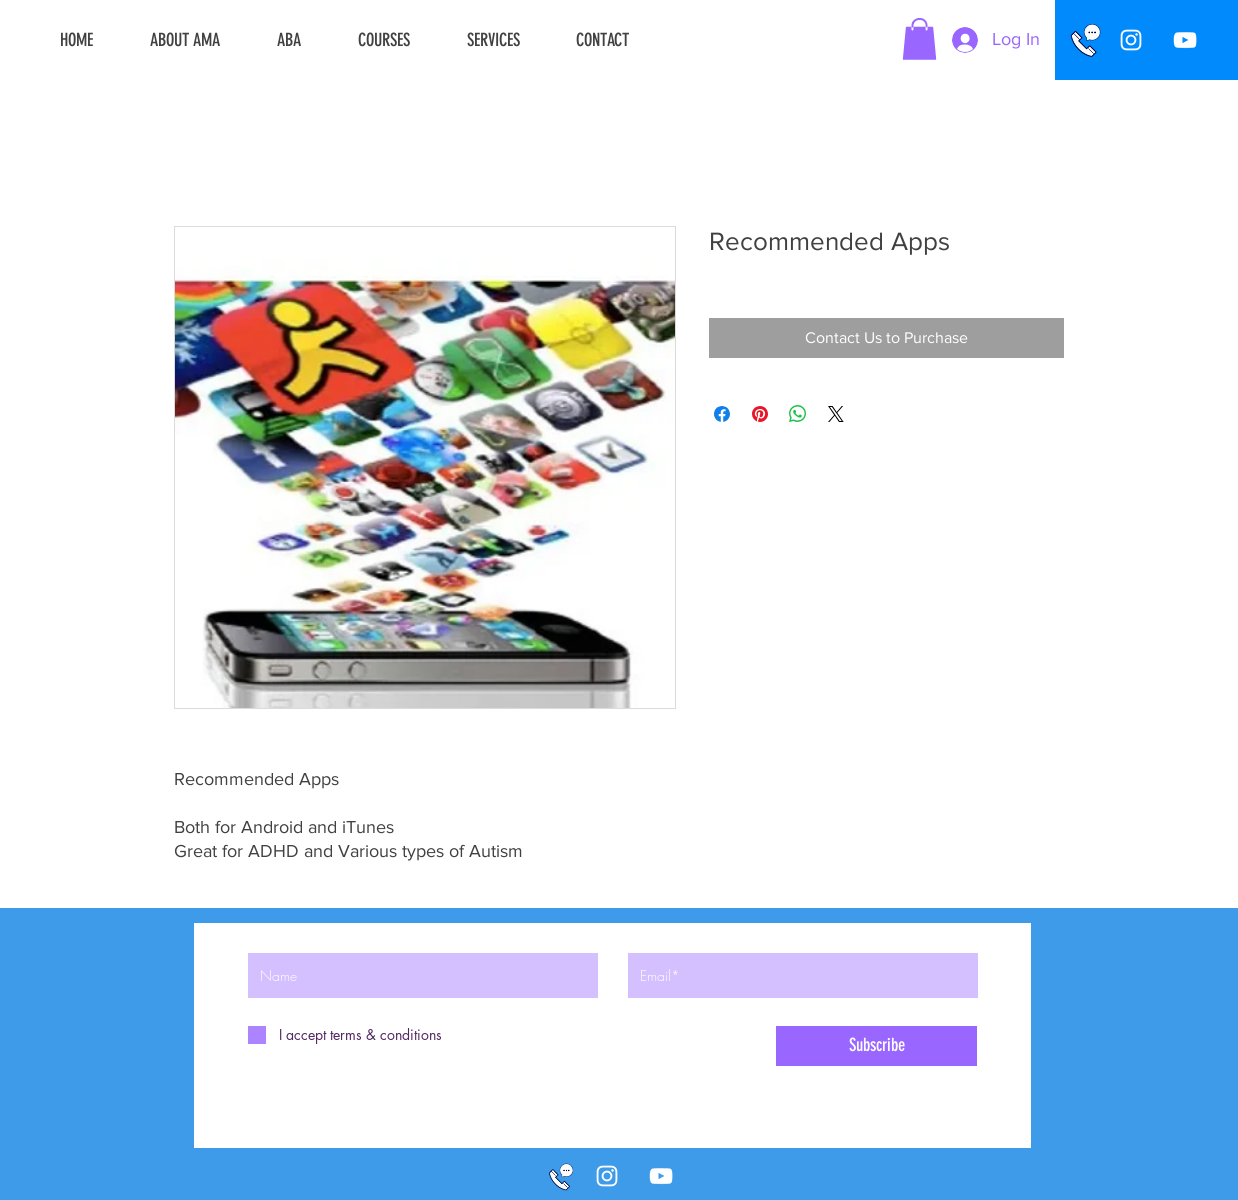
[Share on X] (836, 414)
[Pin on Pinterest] (760, 414)
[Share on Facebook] (722, 414)
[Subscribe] (876, 1046)
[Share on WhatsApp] (798, 414)
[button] (919, 39)
